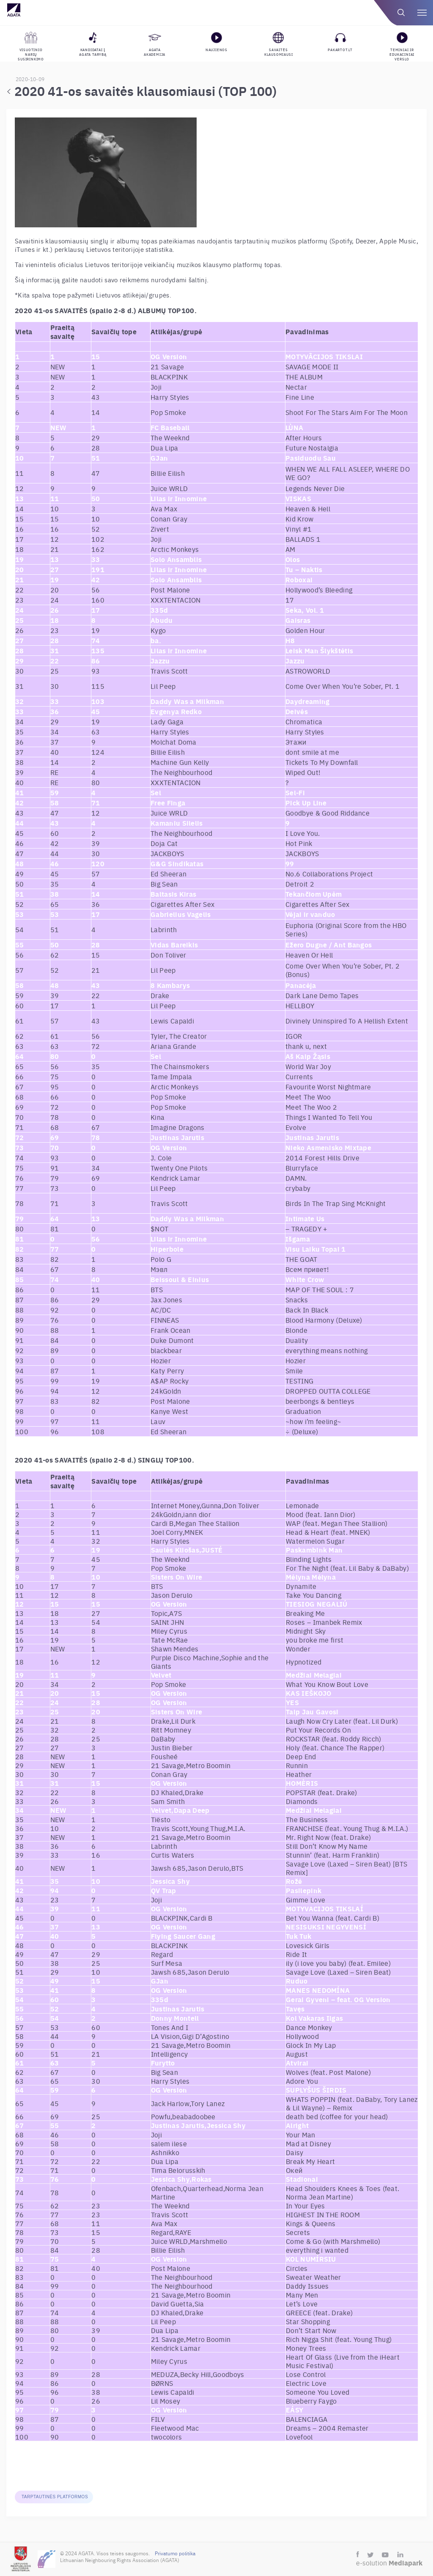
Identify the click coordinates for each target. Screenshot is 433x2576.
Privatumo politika (175, 2553)
